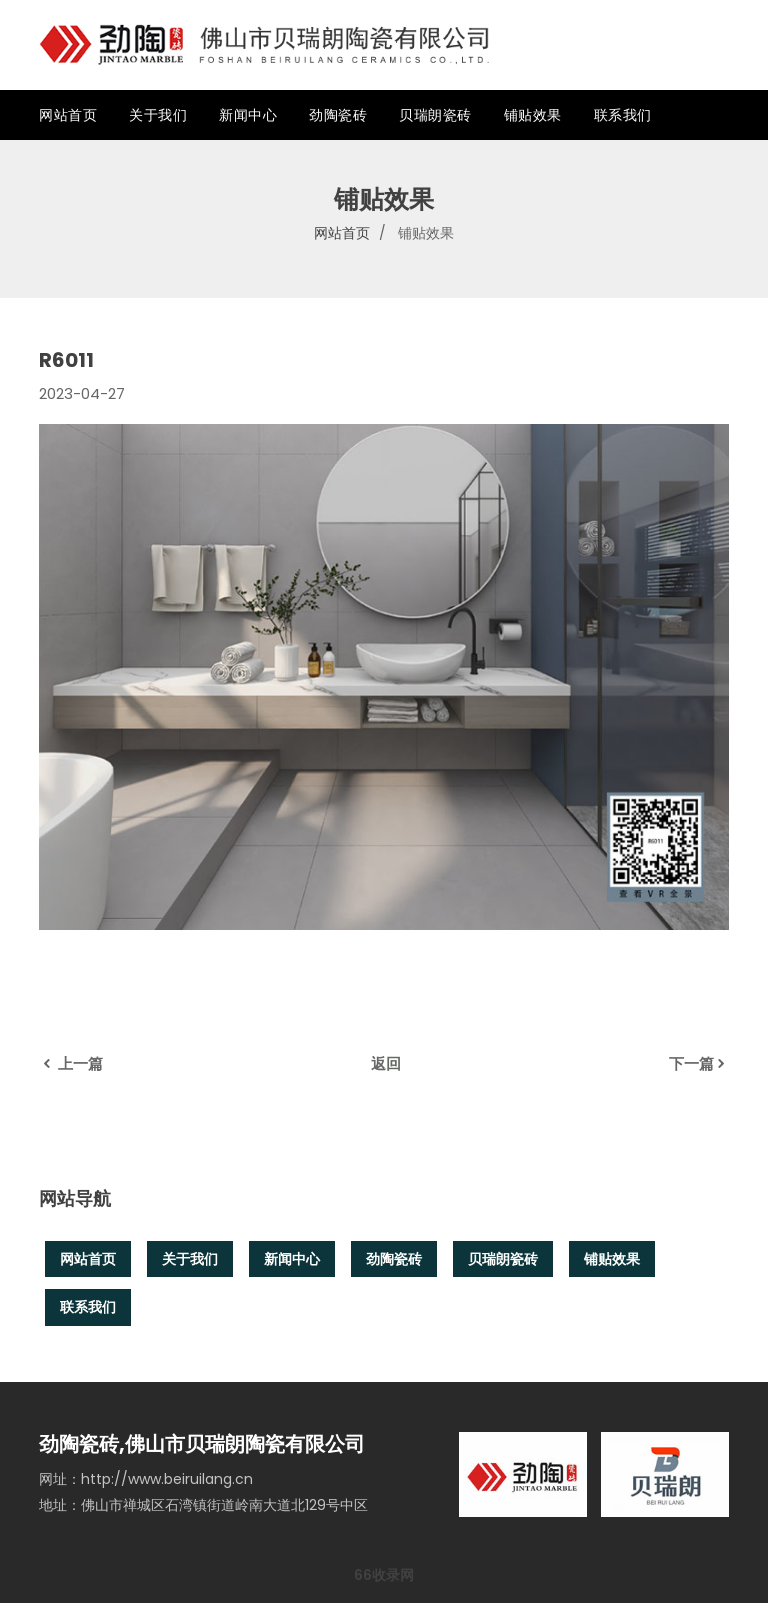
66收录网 (384, 1578)
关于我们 (158, 115)
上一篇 (71, 1063)
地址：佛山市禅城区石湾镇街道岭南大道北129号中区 (203, 1508)
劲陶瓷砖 (338, 115)
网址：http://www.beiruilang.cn (146, 1482)
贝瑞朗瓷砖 (435, 115)
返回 (386, 1063)
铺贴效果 (533, 115)
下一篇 (699, 1063)
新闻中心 (248, 115)
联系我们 (623, 115)
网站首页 (68, 115)
